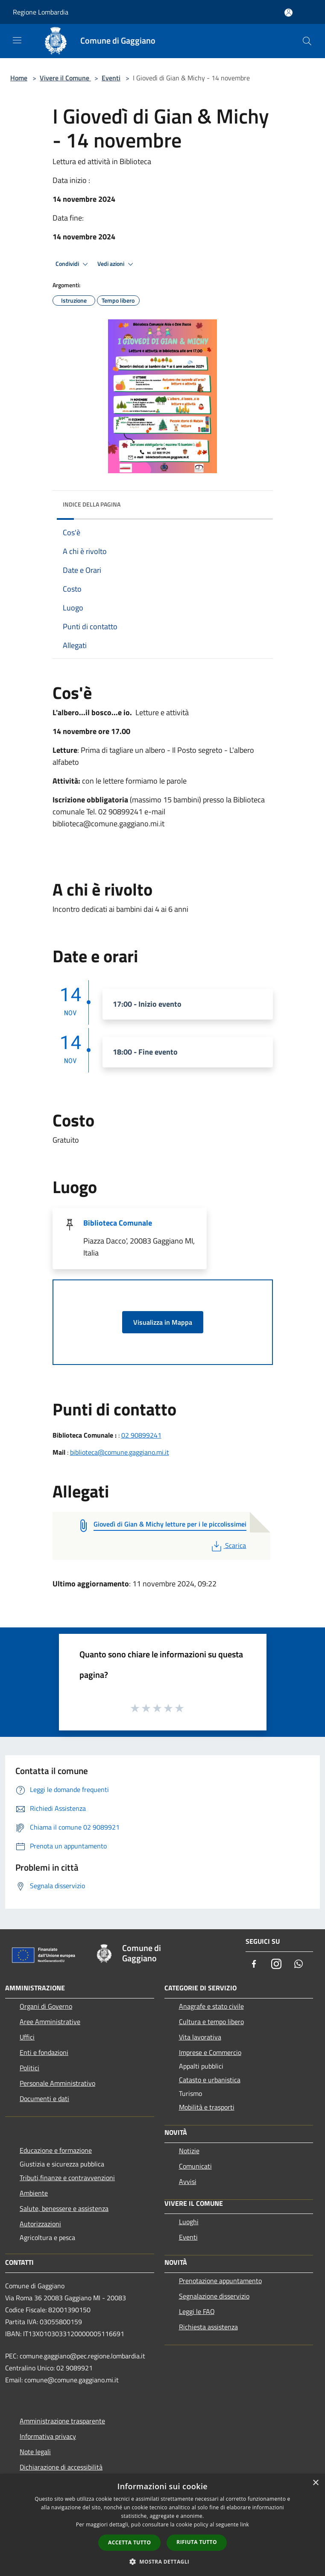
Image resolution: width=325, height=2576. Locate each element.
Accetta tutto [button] (129, 2542)
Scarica (228, 1545)
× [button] (315, 2483)
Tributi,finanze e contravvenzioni (67, 2177)
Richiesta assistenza (208, 2327)
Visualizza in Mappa (162, 1322)
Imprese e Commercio (210, 2052)
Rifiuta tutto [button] (196, 2542)
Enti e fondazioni (44, 2052)
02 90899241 (141, 1435)
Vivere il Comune (65, 78)
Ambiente (34, 2193)
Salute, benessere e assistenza (64, 2208)
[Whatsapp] (298, 1964)
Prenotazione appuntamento (220, 2280)
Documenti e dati (44, 2098)
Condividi (73, 264)
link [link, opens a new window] (244, 2524)
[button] (163, 2561)
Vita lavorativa (200, 2037)
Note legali (35, 2451)
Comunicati (195, 2166)
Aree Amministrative (50, 2021)
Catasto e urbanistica (209, 2080)
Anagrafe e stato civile (211, 2006)
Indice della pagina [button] (91, 504)
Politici (29, 2068)
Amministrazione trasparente (62, 2421)
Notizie (189, 2151)
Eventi (111, 78)
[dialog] (162, 2525)
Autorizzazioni (40, 2224)
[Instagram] (276, 1964)
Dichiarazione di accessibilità (61, 2467)
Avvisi (187, 2181)
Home (18, 78)
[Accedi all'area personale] (288, 12)
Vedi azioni (116, 264)
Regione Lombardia (40, 12)
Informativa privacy (48, 2436)
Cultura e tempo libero (211, 2021)
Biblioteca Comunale (117, 1223)
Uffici (27, 2037)
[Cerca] (307, 41)
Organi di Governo (46, 2006)
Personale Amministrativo (57, 2083)
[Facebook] (254, 1964)
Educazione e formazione (56, 2150)
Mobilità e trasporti (206, 2107)
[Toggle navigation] (17, 40)
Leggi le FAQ (197, 2311)
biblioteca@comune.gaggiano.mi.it (119, 1452)
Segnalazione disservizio (214, 2296)
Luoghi (189, 2221)
